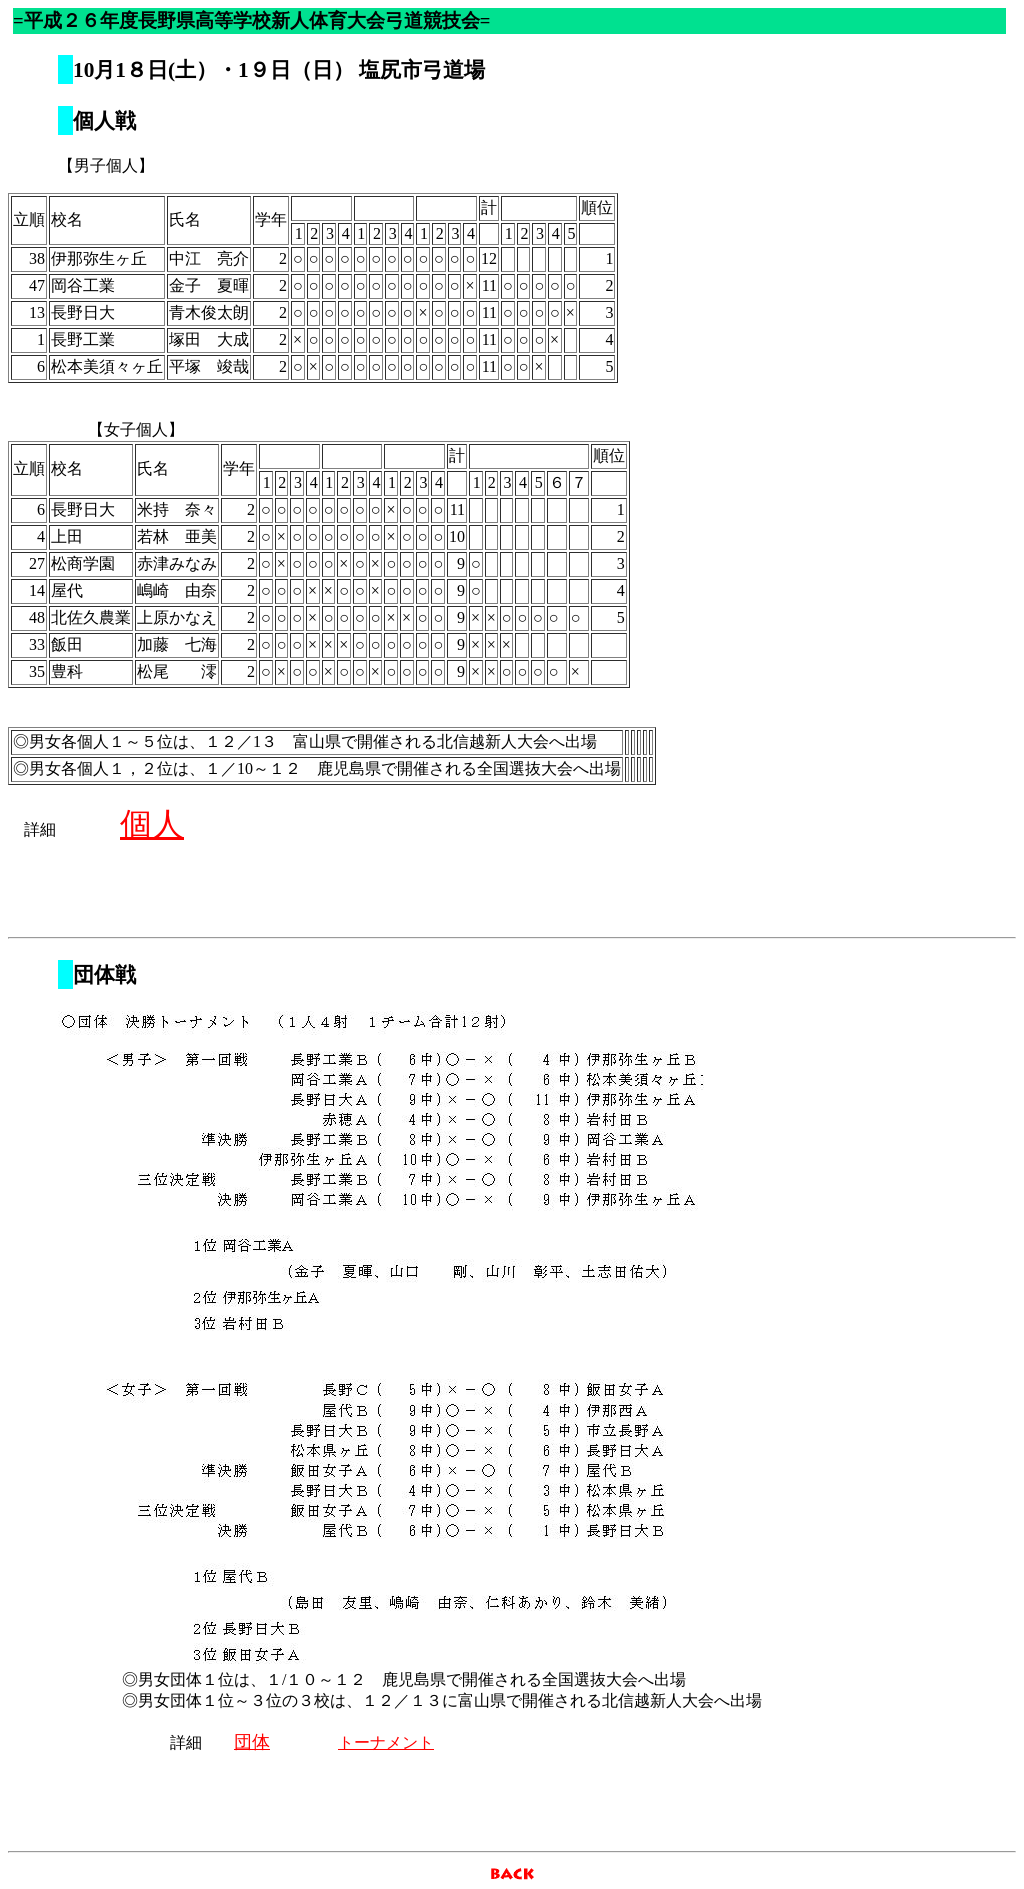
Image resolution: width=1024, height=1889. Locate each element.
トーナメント (386, 1742)
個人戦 (104, 121)
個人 (152, 824)
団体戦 (104, 975)
